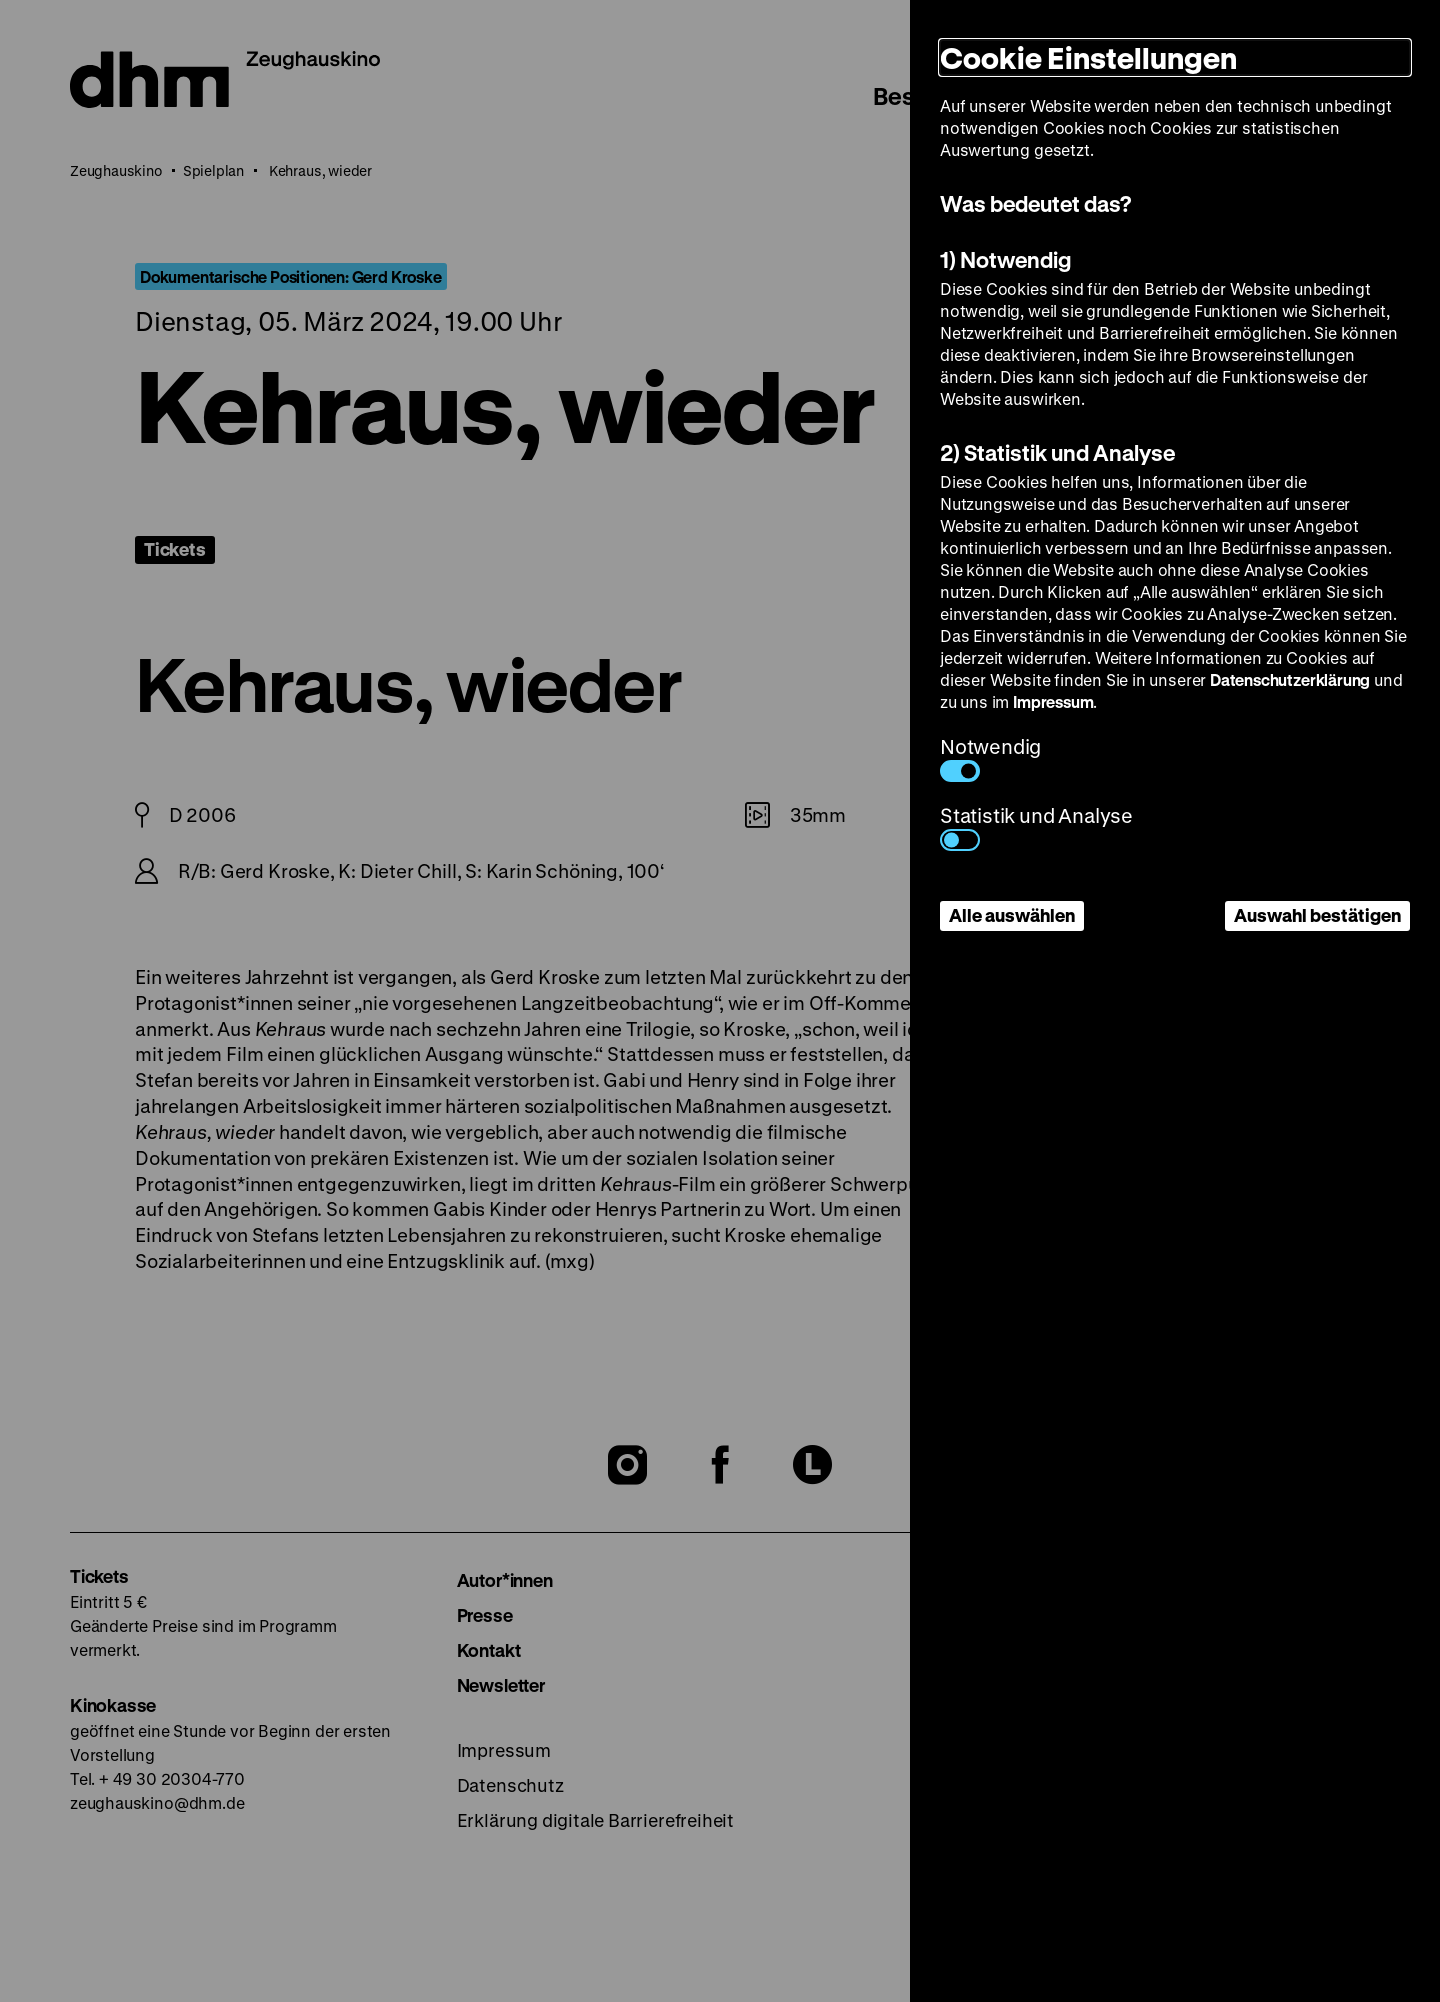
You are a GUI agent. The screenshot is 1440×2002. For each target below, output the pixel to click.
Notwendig (990, 757)
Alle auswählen (1012, 915)
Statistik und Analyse (1036, 826)
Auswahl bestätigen (1317, 915)
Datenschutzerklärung (1290, 679)
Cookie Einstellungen (1088, 57)
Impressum (1053, 701)
